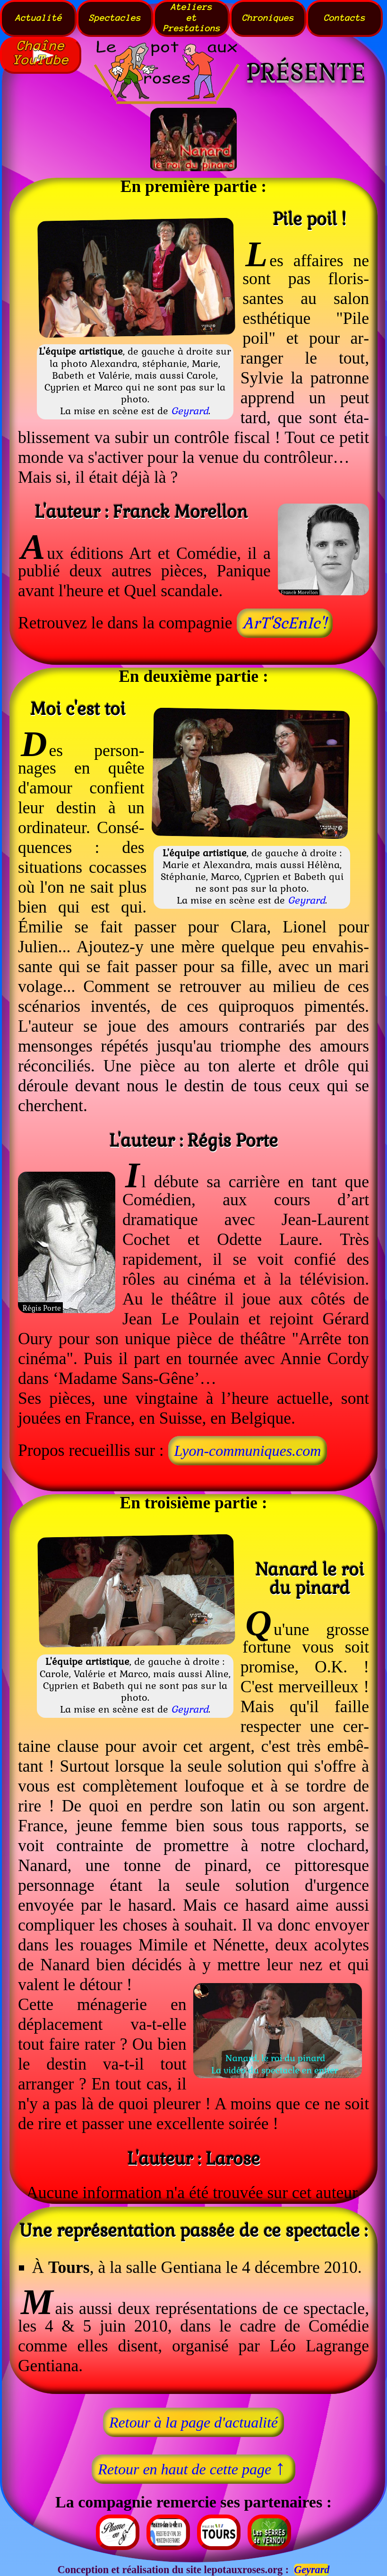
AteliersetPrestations (191, 17)
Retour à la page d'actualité (193, 2422)
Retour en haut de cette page (193, 2467)
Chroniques (268, 18)
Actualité (38, 18)
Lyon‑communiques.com (247, 1450)
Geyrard (189, 411)
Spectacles (115, 18)
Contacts (344, 18)
